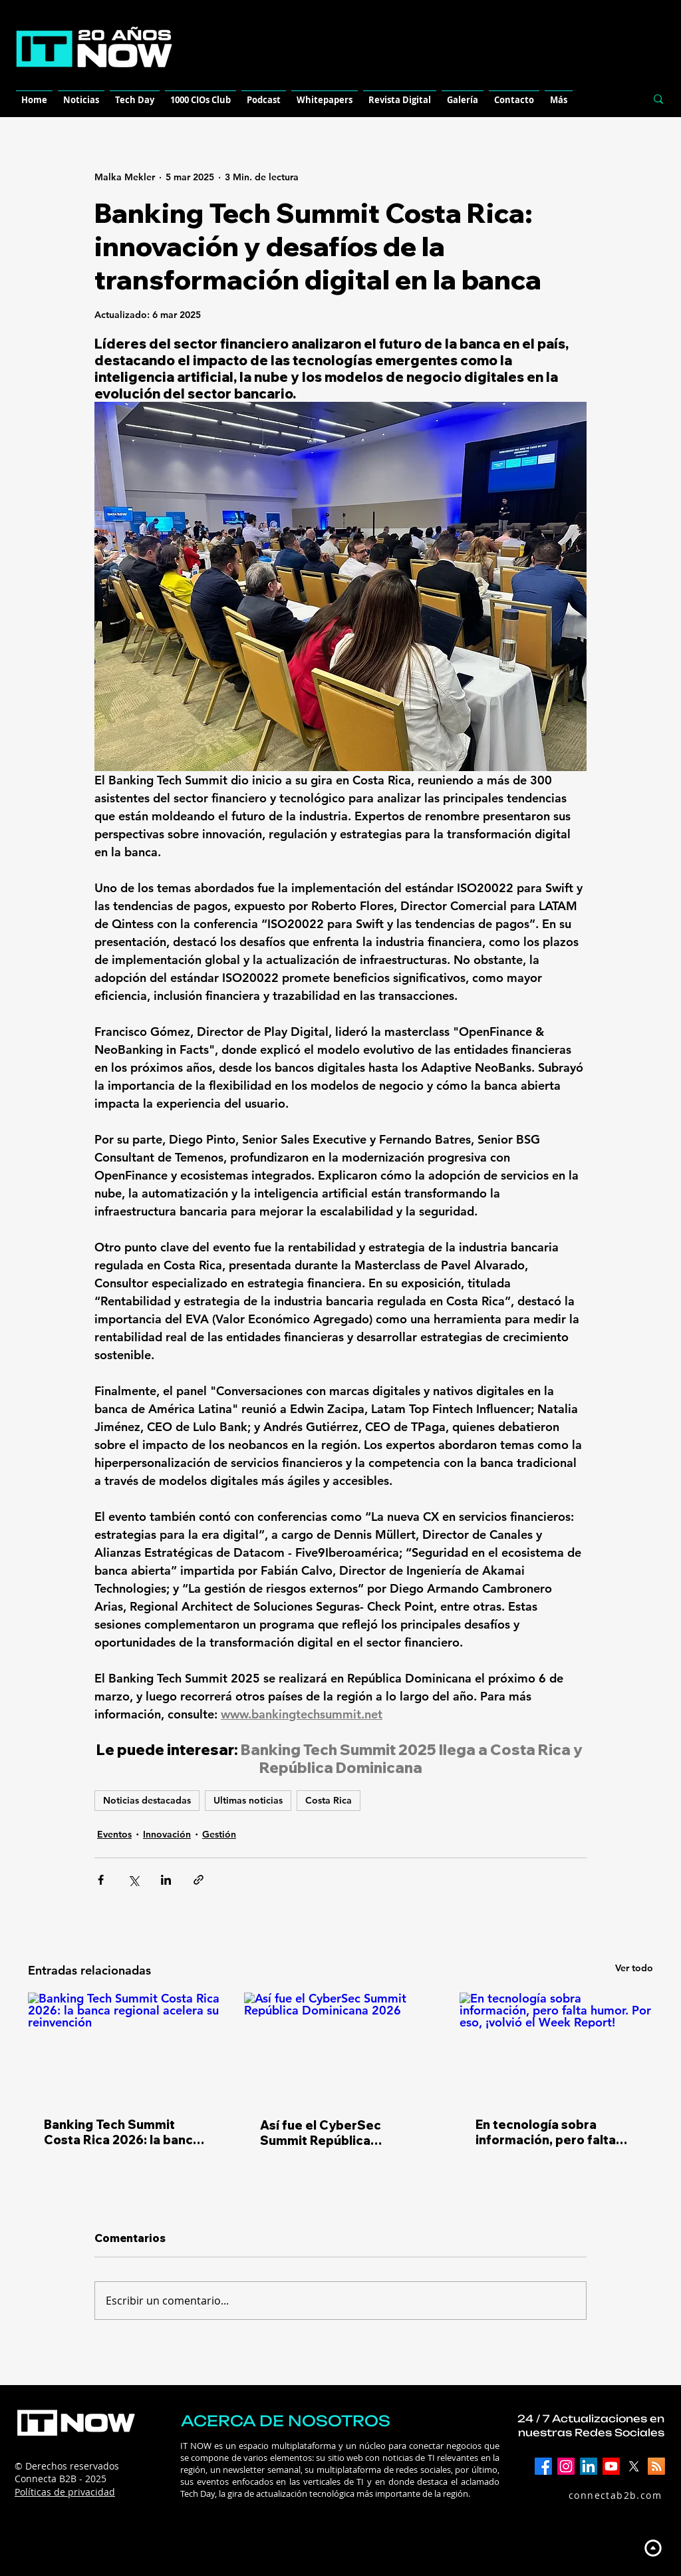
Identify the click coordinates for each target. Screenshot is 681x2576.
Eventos (114, 1834)
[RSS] (656, 2466)
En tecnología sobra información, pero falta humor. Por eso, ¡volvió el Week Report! (550, 2132)
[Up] (653, 2548)
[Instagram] (566, 2466)
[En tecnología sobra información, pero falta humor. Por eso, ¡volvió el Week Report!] (556, 2047)
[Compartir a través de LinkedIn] (166, 1879)
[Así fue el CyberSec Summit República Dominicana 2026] (341, 2047)
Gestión (219, 1834)
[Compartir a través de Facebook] (100, 1879)
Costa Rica (328, 1800)
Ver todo (634, 1968)
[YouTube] (611, 2466)
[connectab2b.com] (600, 2495)
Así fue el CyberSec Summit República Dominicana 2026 (320, 2133)
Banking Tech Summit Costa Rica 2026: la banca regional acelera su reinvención (122, 2132)
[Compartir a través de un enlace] (198, 1879)
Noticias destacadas (147, 1800)
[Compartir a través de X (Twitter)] (133, 1879)
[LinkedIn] (588, 2466)
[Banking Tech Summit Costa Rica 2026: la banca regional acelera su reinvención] (124, 2047)
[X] (633, 2466)
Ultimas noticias (248, 1800)
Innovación (167, 1834)
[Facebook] (543, 2466)
